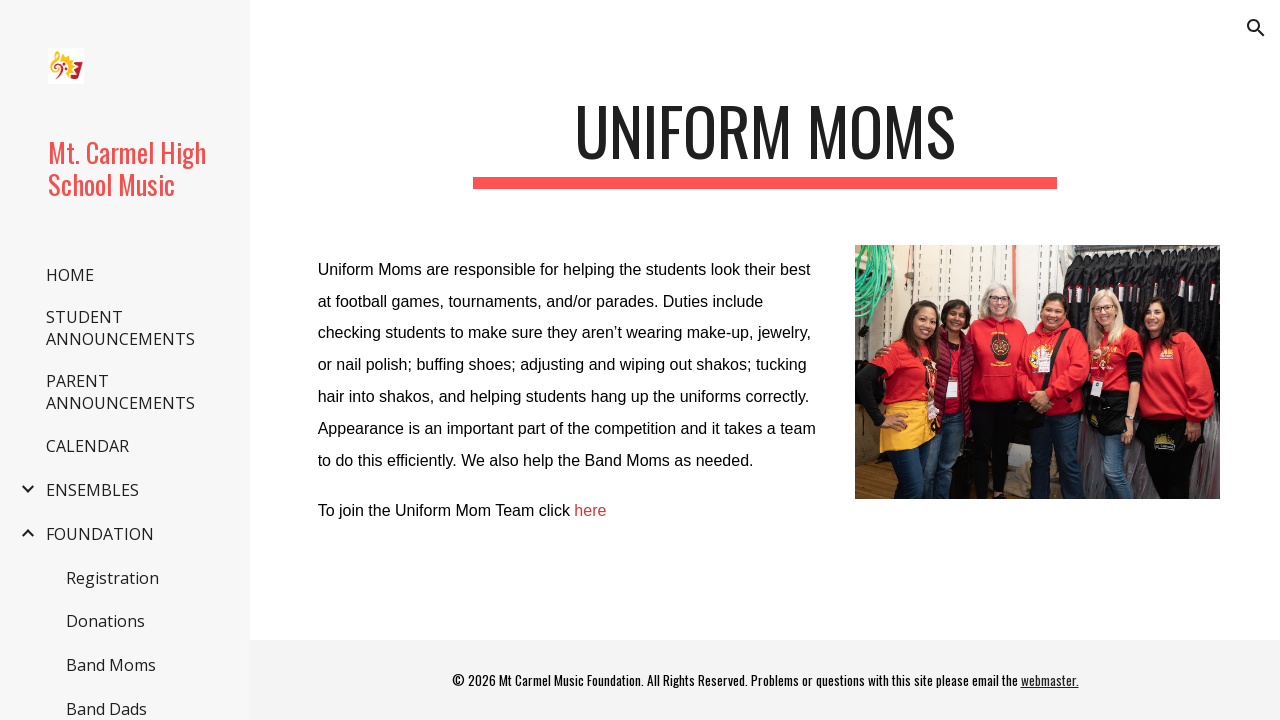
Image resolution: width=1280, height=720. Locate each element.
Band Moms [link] (111, 665)
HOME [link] (70, 275)
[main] (764, 140)
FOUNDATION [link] (100, 534)
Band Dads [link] (106, 709)
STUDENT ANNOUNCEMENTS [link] (120, 328)
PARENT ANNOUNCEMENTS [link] (120, 392)
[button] (1256, 28)
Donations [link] (105, 621)
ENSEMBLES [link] (92, 490)
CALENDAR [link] (87, 446)
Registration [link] (112, 578)
